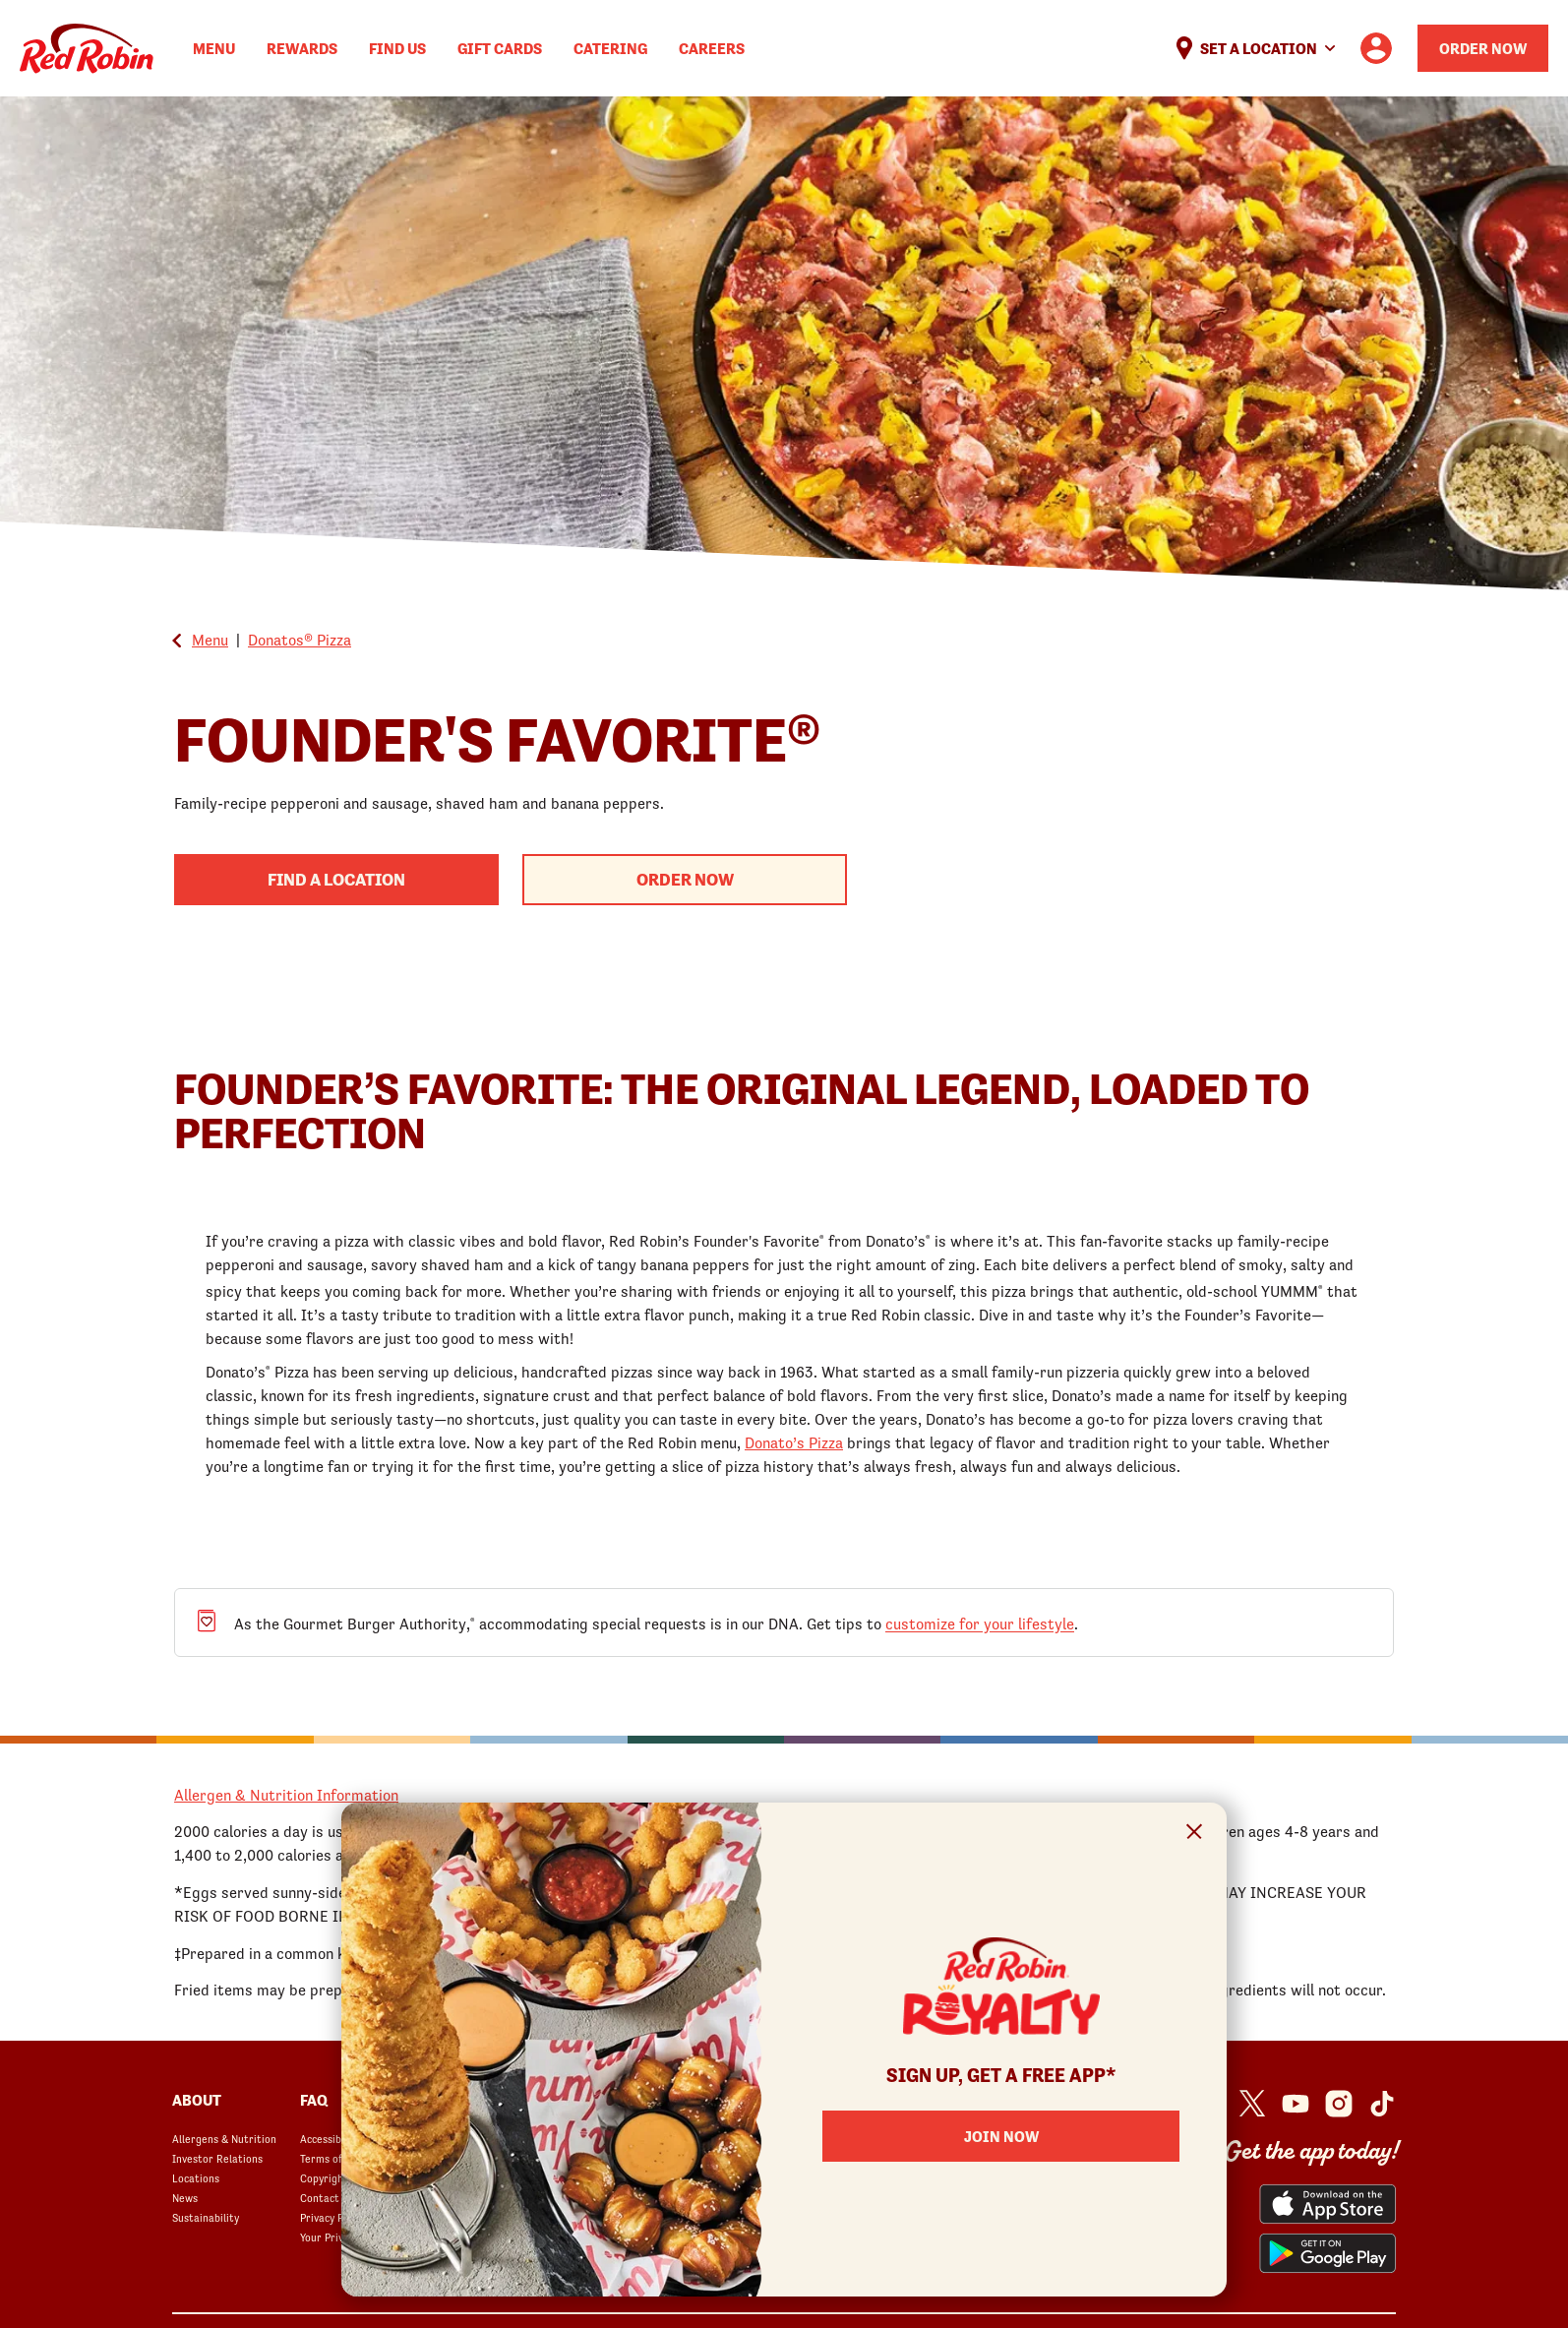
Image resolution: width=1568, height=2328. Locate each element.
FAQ (314, 2100)
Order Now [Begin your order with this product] (685, 879)
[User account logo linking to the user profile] (1376, 48)
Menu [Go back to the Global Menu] (210, 639)
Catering (610, 48)
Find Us (397, 48)
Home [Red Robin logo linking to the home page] (86, 49)
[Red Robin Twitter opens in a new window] (1252, 2103)
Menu (214, 48)
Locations (195, 2178)
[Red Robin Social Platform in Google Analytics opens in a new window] (1382, 2103)
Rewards (302, 48)
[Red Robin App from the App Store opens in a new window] (1327, 2204)
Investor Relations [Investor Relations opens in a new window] (217, 2159)
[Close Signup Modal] (1194, 1834)
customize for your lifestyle (979, 1624)
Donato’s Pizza (794, 1442)
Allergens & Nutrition (224, 2139)
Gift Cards (499, 48)
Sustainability (205, 2218)
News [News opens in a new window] (185, 2198)
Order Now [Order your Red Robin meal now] (1483, 48)
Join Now (1001, 2136)
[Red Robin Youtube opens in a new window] (1295, 2103)
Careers (712, 48)
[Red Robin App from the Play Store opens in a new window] (1327, 2253)
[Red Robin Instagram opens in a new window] (1339, 2103)
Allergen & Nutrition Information (286, 1795)
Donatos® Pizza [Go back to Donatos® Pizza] (299, 639)
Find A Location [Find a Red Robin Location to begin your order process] (336, 879)
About (196, 2100)
